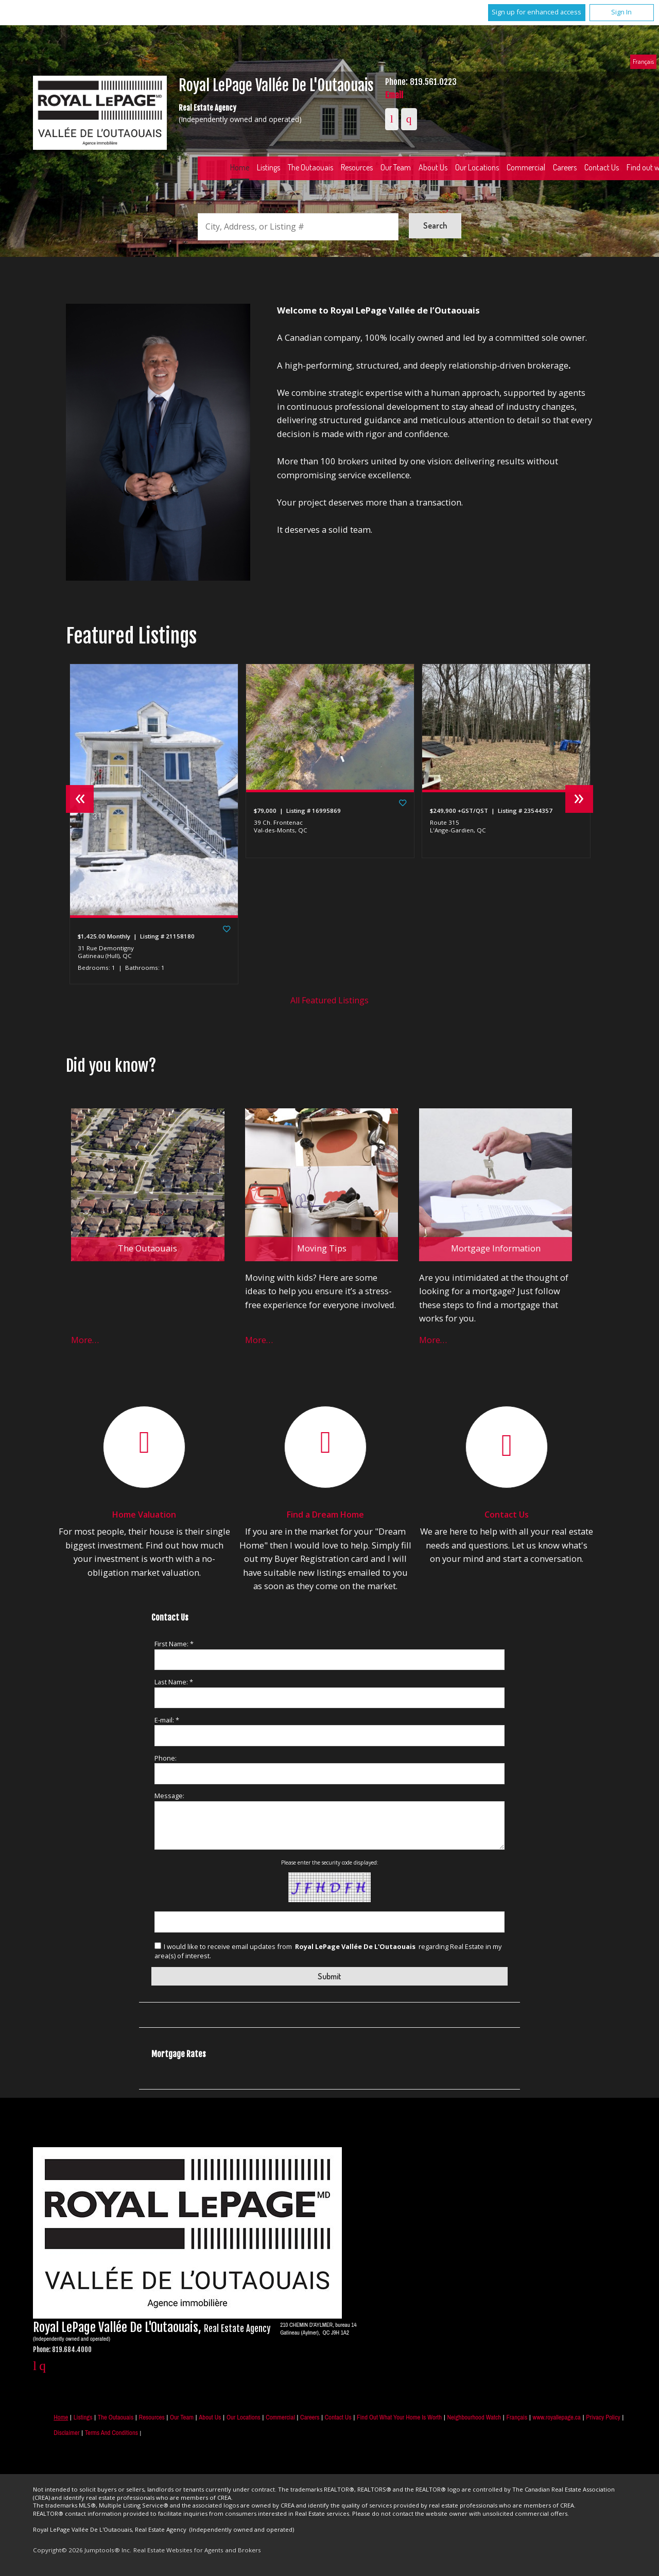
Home (239, 167)
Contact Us (601, 167)
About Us (433, 167)
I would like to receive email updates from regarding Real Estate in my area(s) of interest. (327, 1951)
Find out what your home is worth (399, 2417)
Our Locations (477, 167)
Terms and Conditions (111, 2432)
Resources (357, 167)
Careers (565, 167)
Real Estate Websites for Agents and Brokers (197, 2550)
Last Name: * (173, 1681)
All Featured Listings (329, 1000)
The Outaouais (310, 167)
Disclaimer (66, 2432)
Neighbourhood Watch (474, 2417)
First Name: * (174, 1643)
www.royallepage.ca (557, 2417)
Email (394, 95)
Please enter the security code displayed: (329, 1862)
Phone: (165, 1758)
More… (85, 1340)
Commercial (526, 167)
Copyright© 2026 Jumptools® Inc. (82, 2550)
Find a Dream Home (325, 1514)
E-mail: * (166, 1720)
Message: (169, 1795)
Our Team (395, 167)
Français (643, 61)
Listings (268, 167)
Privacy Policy (603, 2417)
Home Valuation (144, 1514)
